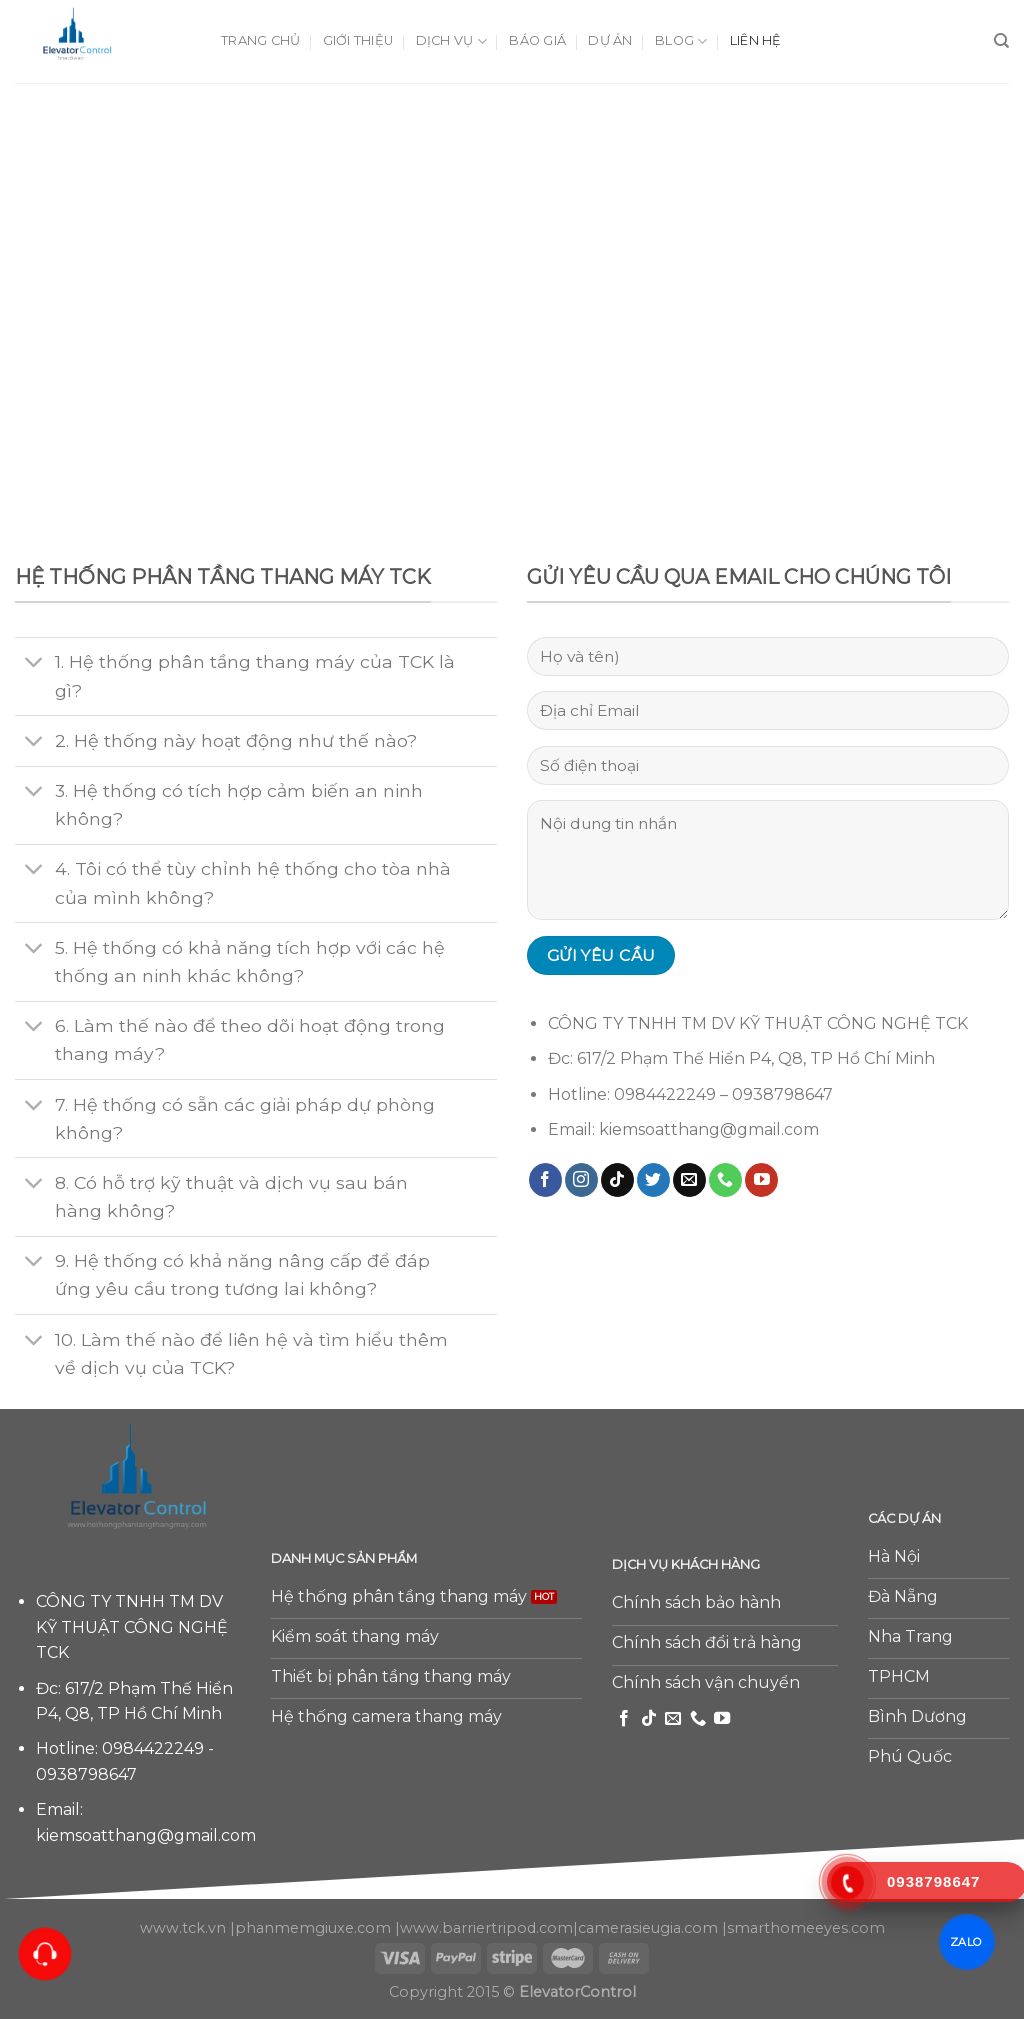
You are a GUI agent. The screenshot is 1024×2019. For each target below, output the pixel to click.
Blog (681, 41)
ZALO (967, 1941)
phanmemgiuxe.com (313, 1928)
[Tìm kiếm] (1001, 41)
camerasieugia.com (648, 1928)
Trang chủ (260, 40)
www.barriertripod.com (486, 1928)
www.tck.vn (183, 1928)
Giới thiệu (358, 40)
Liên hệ (756, 40)
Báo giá (537, 40)
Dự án (610, 40)
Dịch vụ (451, 41)
